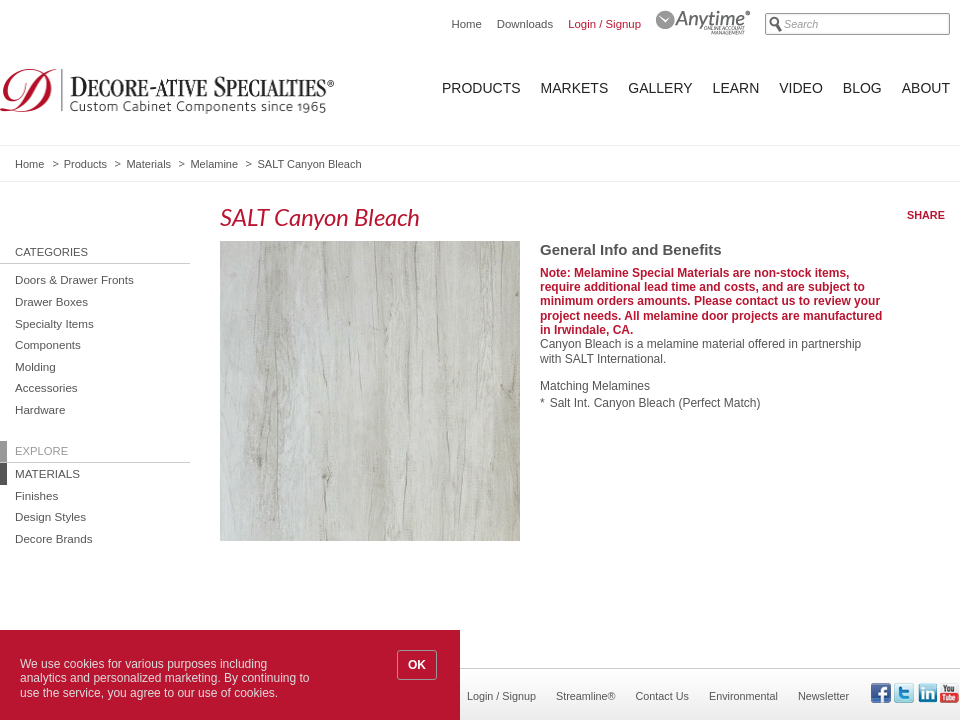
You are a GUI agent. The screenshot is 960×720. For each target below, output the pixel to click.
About (926, 88)
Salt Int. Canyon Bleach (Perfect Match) (655, 403)
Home (466, 24)
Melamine (214, 164)
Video (801, 88)
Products (481, 88)
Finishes (36, 495)
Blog (862, 88)
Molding (35, 366)
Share (926, 215)
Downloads (525, 24)
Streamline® (586, 696)
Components (48, 344)
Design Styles (50, 516)
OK (417, 665)
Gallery (660, 88)
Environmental (743, 696)
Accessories (46, 387)
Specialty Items (54, 323)
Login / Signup (604, 24)
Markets (575, 88)
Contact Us (662, 696)
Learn (736, 88)
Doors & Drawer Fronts (74, 279)
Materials (148, 164)
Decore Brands (54, 538)
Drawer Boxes (51, 301)
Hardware (40, 409)
